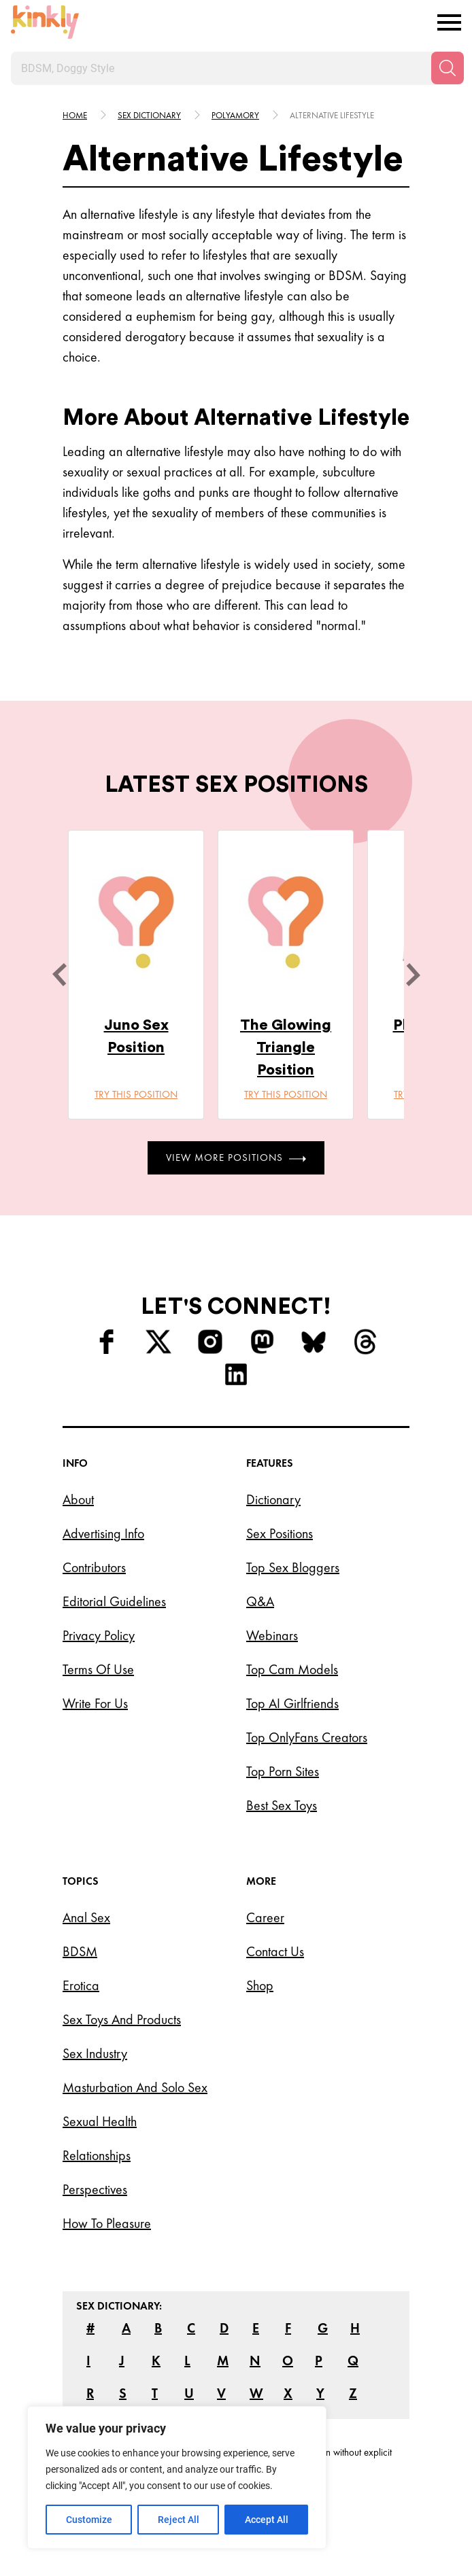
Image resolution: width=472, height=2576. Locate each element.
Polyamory (235, 115)
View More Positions (236, 1157)
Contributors (94, 1567)
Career (265, 1917)
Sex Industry (95, 2053)
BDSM (80, 1951)
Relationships (97, 2155)
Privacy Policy (99, 1635)
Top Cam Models (292, 1669)
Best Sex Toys (281, 1805)
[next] (413, 974)
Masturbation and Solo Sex (135, 2087)
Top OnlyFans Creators (306, 1737)
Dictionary (273, 1499)
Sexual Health (100, 2121)
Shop (259, 1985)
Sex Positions (279, 1533)
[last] (59, 974)
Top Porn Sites (282, 1771)
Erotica (81, 1985)
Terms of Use (98, 1669)
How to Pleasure (107, 2223)
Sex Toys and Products (122, 2019)
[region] (176, 2477)
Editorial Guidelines (114, 1601)
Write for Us (95, 1703)
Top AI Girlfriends (292, 1703)
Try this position (136, 1094)
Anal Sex (86, 1917)
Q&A (260, 1601)
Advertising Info (103, 1533)
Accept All (266, 2519)
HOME (75, 115)
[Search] (447, 68)
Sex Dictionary (149, 115)
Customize (89, 2519)
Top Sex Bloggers (292, 1567)
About (78, 1499)
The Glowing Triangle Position (285, 1047)
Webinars (272, 1635)
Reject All (178, 2519)
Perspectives (95, 2189)
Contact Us (275, 1951)
